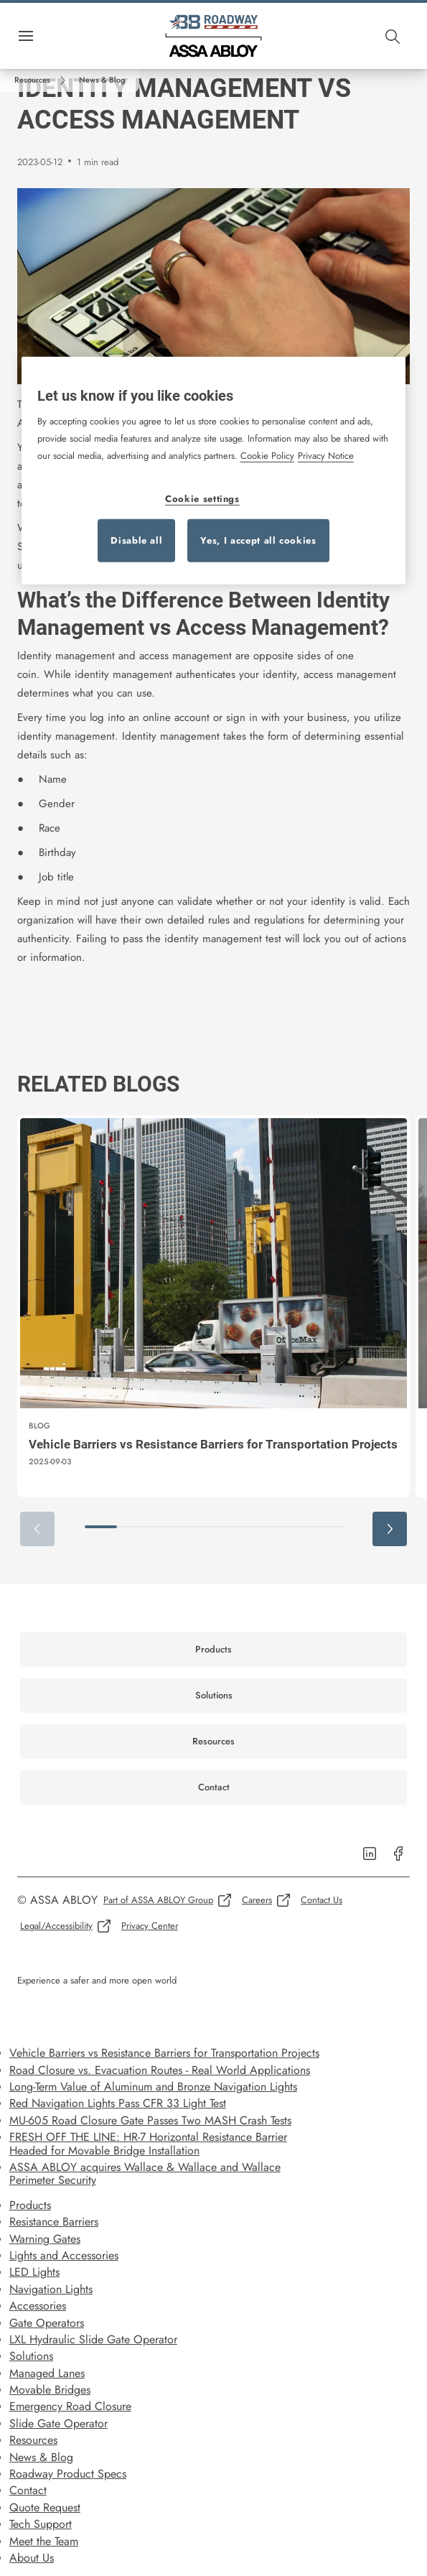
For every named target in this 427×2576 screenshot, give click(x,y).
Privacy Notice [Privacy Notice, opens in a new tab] (326, 455)
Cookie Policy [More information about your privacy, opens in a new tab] (267, 455)
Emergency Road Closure (70, 2406)
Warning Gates (44, 2239)
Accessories (37, 2305)
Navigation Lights (51, 2289)
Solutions (31, 2356)
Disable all (136, 540)
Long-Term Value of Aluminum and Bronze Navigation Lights (153, 2086)
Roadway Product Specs (67, 2473)
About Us (31, 2557)
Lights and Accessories (63, 2255)
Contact (28, 2490)
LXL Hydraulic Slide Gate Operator (93, 2339)
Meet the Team (43, 2541)
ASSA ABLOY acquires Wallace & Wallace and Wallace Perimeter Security (145, 2173)
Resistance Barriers (53, 2221)
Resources (33, 2440)
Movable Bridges (49, 2389)
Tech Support (40, 2524)
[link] (42, 80)
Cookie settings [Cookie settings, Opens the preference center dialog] (202, 499)
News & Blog (41, 2457)
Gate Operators (46, 2323)
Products (30, 2205)
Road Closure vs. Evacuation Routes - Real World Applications (159, 2070)
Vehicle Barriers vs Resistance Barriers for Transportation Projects (164, 2053)
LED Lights (34, 2272)
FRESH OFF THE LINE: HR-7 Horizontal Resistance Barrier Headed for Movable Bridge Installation (148, 2143)
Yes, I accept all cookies (258, 540)
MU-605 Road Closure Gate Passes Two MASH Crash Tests (150, 2120)
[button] (102, 80)
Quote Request (44, 2507)
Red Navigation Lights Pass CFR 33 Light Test (117, 2103)
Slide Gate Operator (58, 2423)
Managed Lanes (47, 2373)
